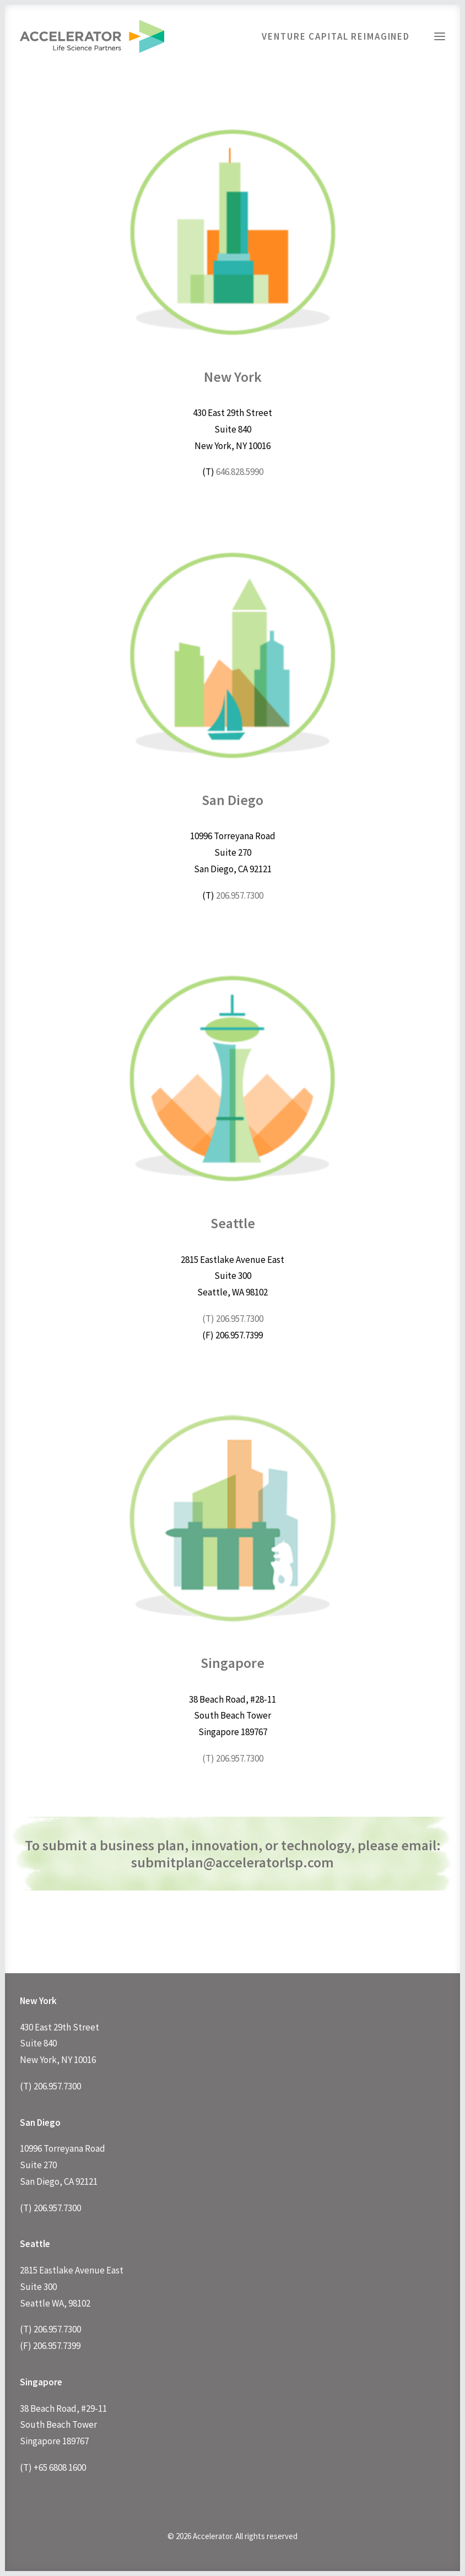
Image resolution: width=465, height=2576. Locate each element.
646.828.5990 (239, 472)
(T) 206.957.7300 (232, 1319)
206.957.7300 (239, 895)
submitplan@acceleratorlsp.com (232, 1862)
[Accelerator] (92, 36)
